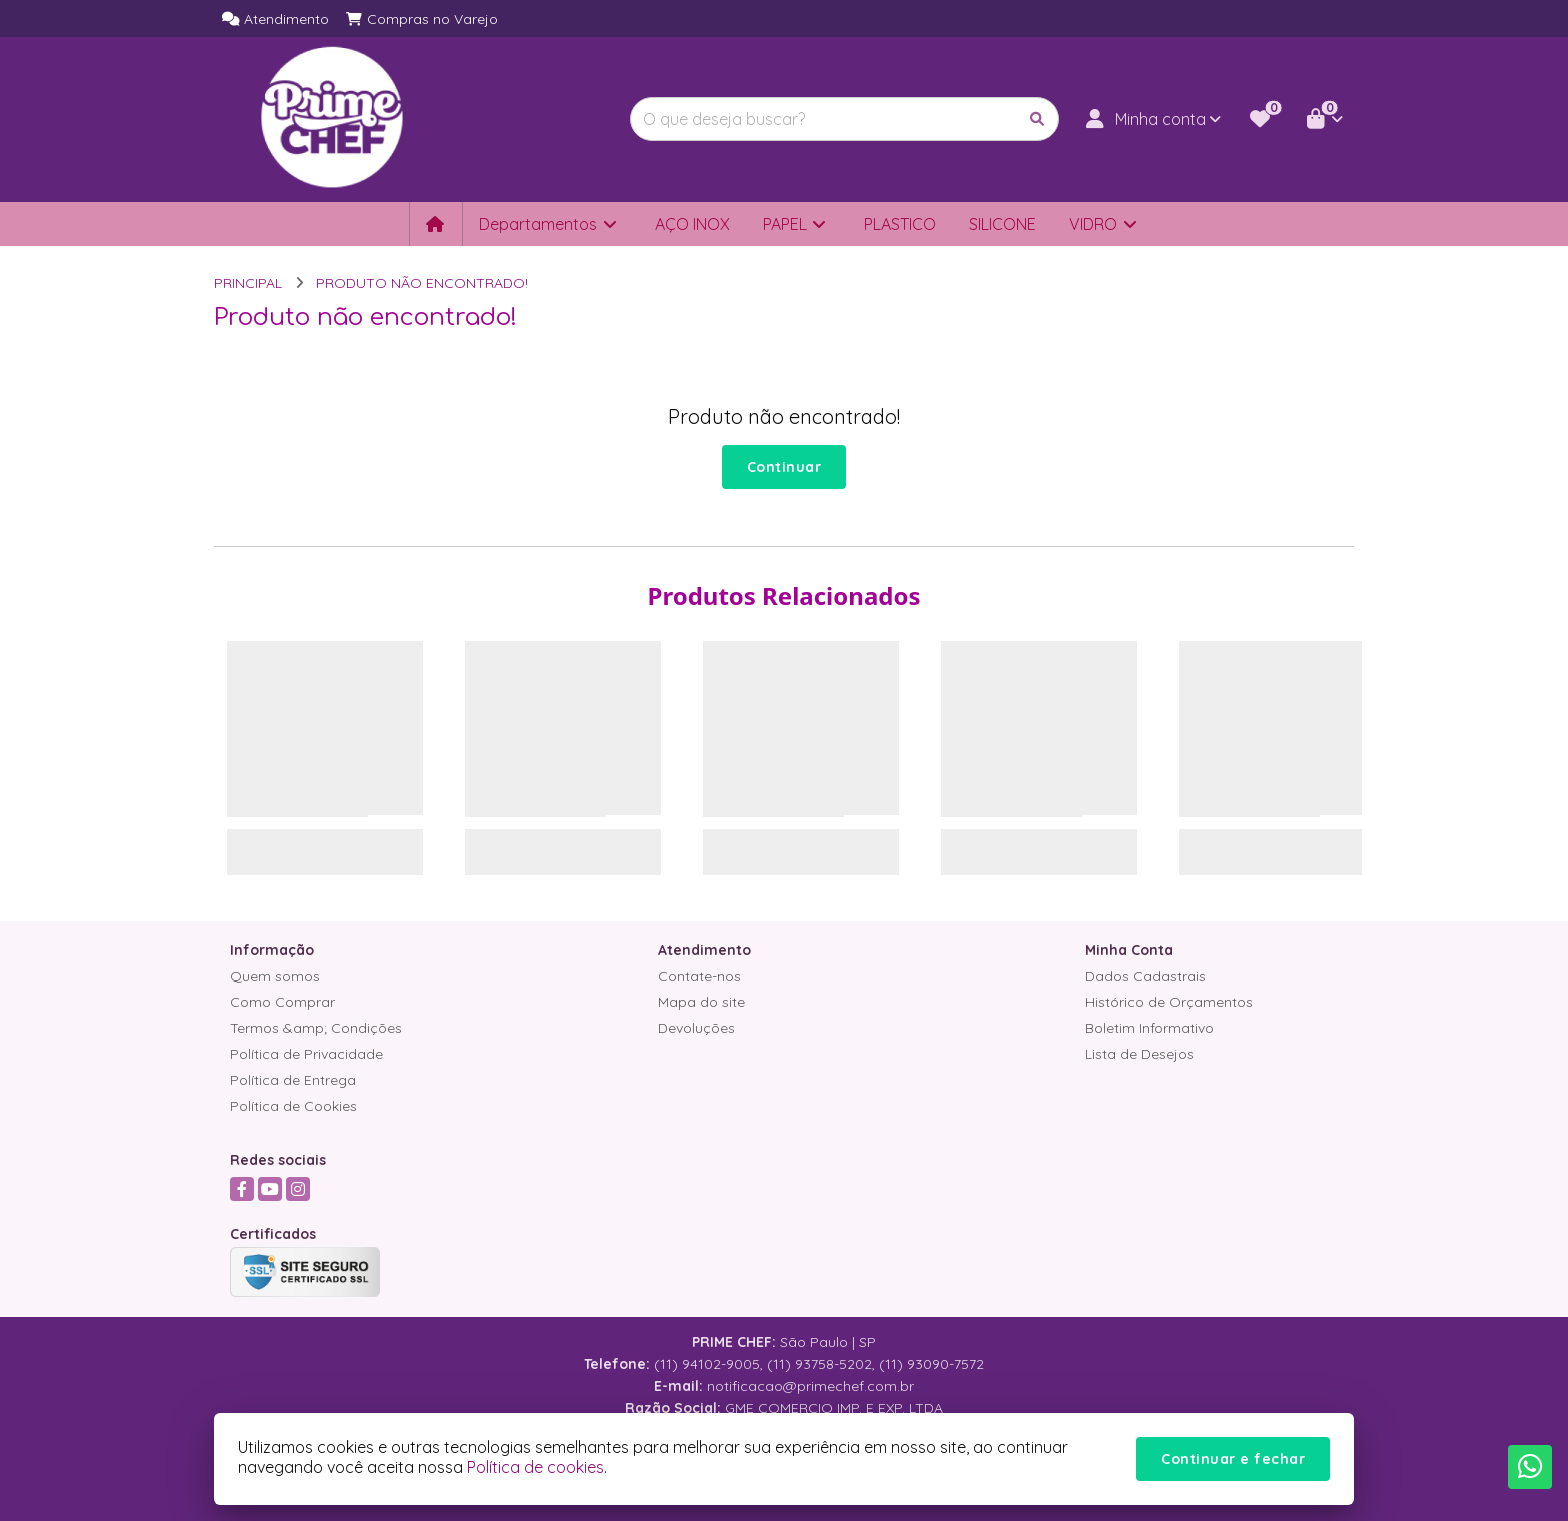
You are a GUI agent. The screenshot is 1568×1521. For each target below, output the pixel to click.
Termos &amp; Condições (316, 1028)
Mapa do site (701, 1002)
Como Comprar (282, 1002)
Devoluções (696, 1028)
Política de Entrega (293, 1080)
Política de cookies (535, 1467)
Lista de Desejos (1139, 1054)
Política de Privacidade (306, 1054)
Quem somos (275, 976)
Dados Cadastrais (1145, 976)
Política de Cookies (293, 1106)
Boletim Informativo (1149, 1028)
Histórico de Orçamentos (1169, 1002)
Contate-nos (699, 976)
